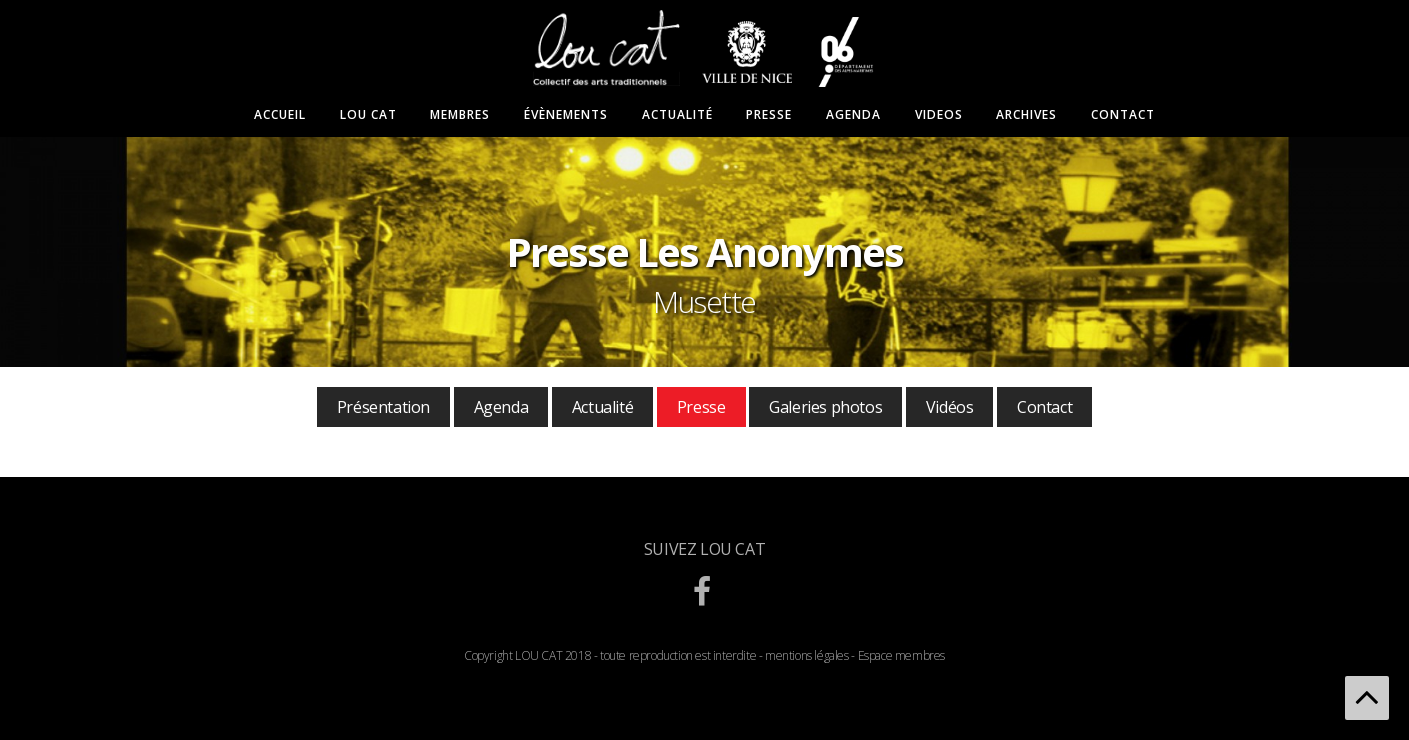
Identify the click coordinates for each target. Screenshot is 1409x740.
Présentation (383, 407)
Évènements (566, 115)
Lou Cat (368, 115)
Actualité (677, 115)
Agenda (853, 115)
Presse (769, 115)
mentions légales (807, 655)
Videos (939, 115)
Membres (460, 115)
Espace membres (901, 655)
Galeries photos (825, 407)
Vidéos (950, 407)
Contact (1123, 115)
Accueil (280, 115)
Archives (1026, 115)
